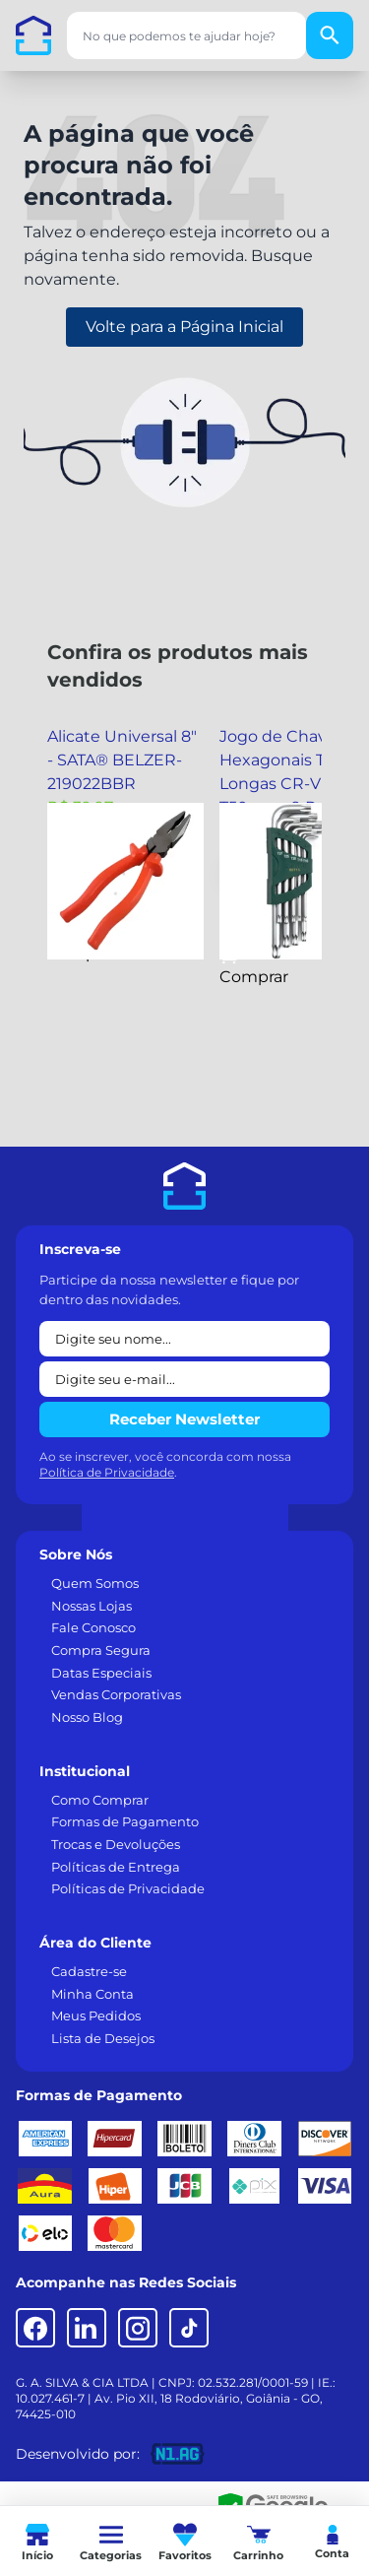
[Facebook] (35, 2327)
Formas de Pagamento (125, 1821)
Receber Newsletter (184, 1419)
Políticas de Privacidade (128, 1888)
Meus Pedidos (96, 2015)
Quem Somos (95, 1583)
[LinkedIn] (86, 2327)
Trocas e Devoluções (115, 1844)
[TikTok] (189, 2327)
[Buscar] (329, 35)
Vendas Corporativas (116, 1694)
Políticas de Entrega (115, 1867)
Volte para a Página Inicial (184, 326)
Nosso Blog (87, 1717)
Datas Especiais (101, 1673)
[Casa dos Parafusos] (33, 35)
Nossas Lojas (91, 1606)
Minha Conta (92, 1994)
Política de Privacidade (106, 1472)
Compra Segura (101, 1650)
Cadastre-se (89, 1971)
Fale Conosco (93, 1627)
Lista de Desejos (102, 2038)
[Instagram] (137, 2327)
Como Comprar (100, 1800)
